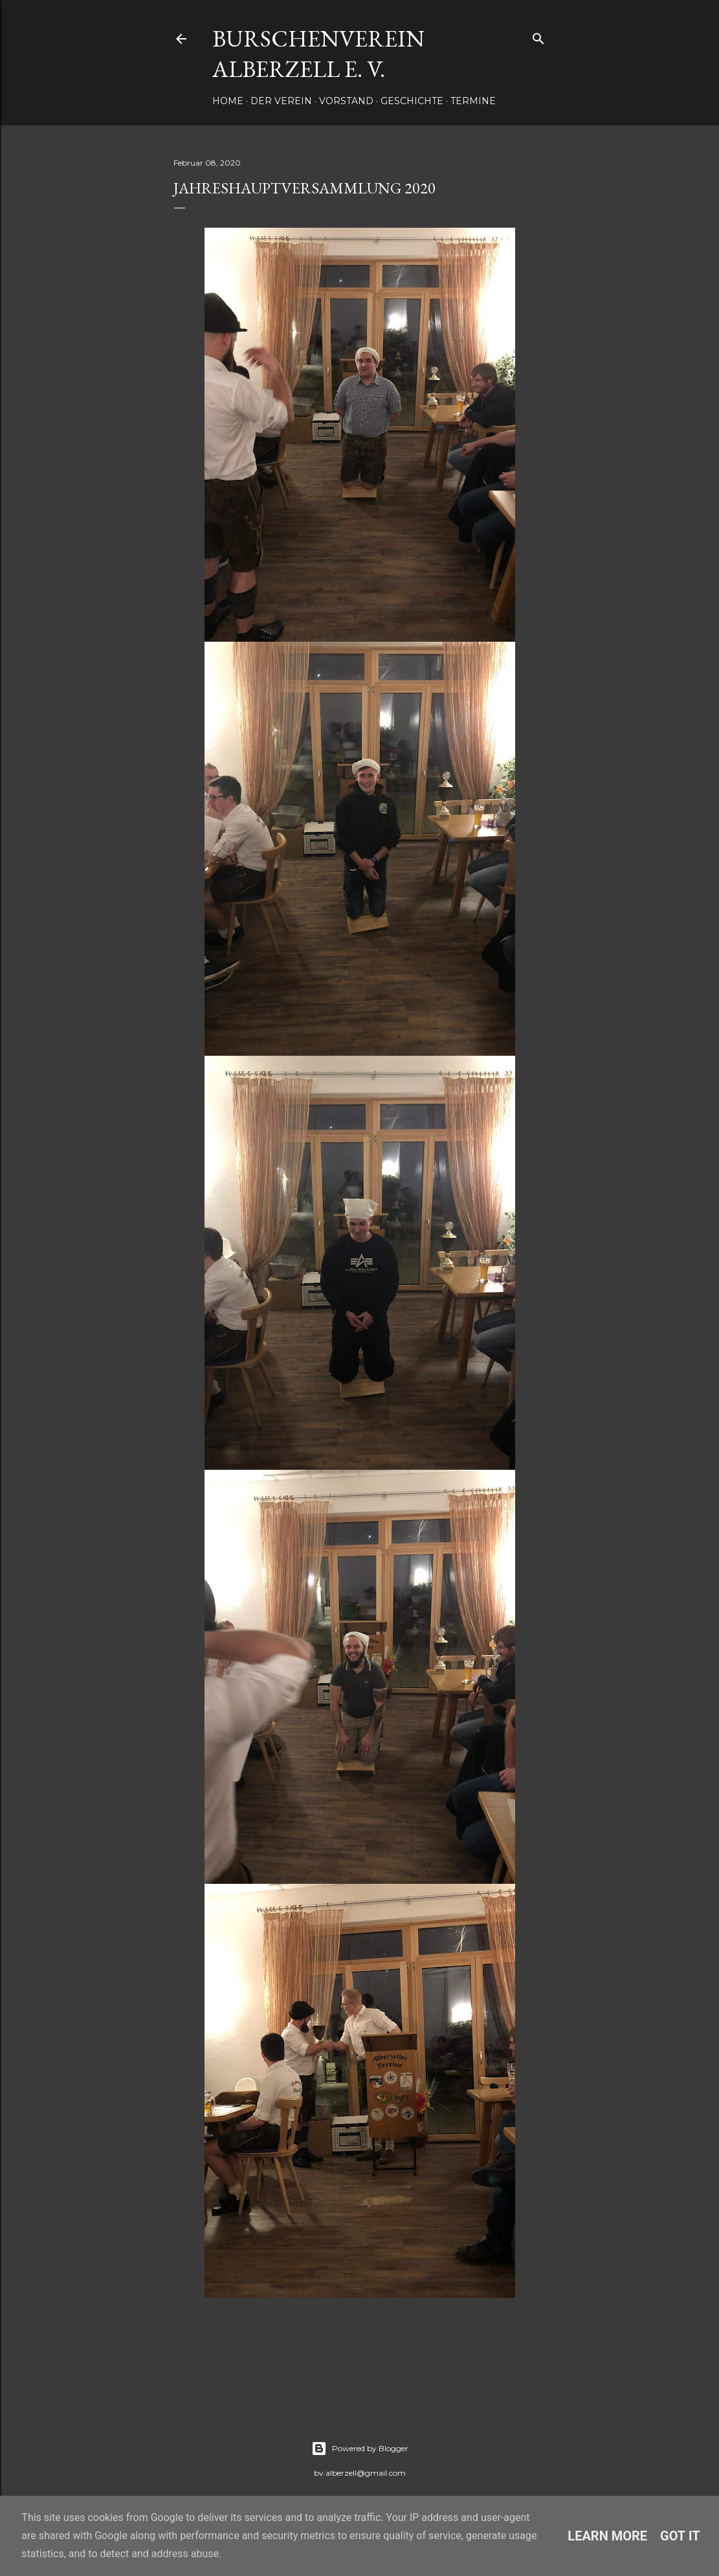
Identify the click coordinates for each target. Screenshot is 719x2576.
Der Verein (281, 101)
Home (227, 101)
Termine (473, 101)
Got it (680, 2536)
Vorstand (346, 101)
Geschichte (412, 101)
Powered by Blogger (359, 2448)
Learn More (607, 2536)
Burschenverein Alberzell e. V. (318, 53)
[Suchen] (538, 36)
